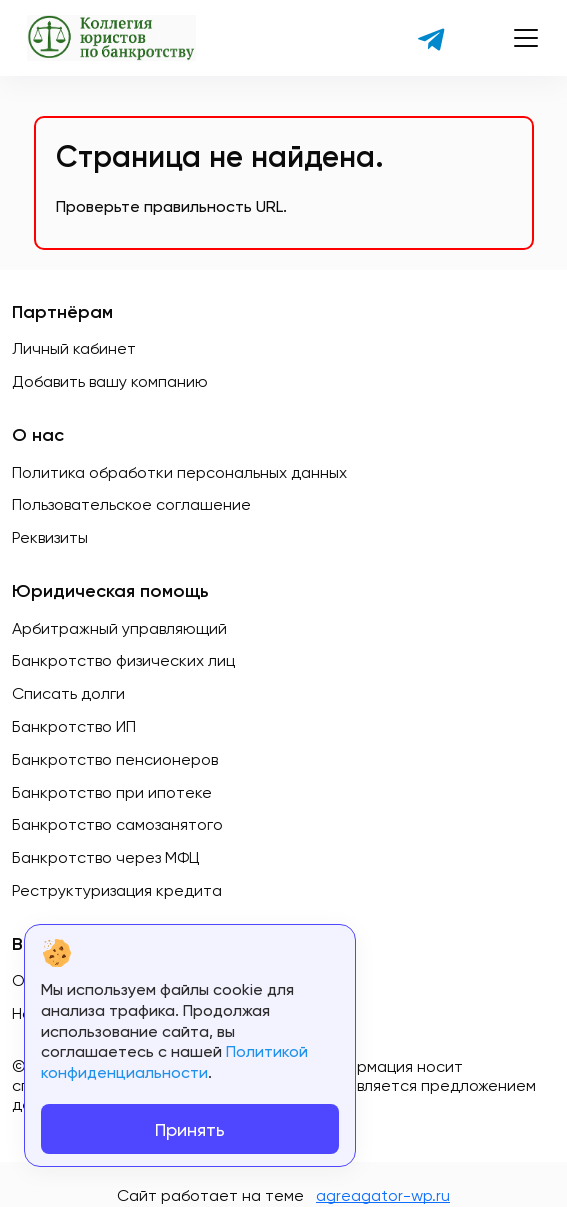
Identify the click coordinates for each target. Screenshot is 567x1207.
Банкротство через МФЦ (106, 857)
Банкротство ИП (74, 726)
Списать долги (68, 693)
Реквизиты (50, 537)
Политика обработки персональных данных (179, 472)
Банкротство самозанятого (117, 824)
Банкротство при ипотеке (112, 792)
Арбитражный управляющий (119, 628)
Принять (190, 1129)
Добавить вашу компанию (110, 381)
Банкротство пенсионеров (115, 759)
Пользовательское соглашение (131, 504)
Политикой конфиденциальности (174, 1062)
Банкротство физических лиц (123, 660)
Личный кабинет (74, 348)
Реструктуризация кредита (117, 890)
